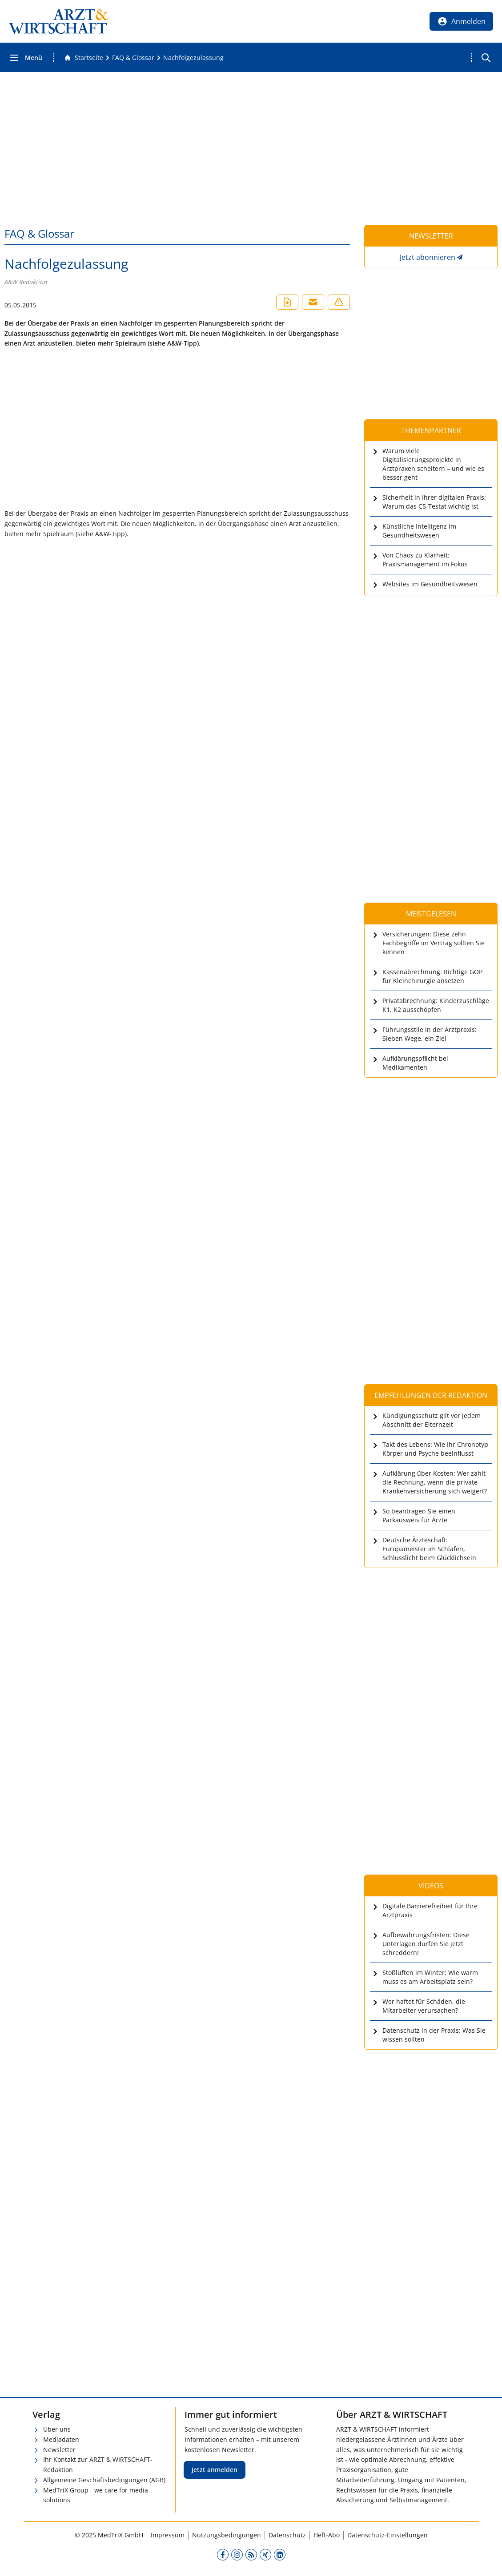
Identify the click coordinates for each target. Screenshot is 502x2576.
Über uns (57, 2429)
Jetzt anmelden (214, 2469)
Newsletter (59, 2449)
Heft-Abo (326, 2535)
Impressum (168, 2535)
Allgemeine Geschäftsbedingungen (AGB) (104, 2480)
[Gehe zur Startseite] (83, 57)
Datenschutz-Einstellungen (387, 2535)
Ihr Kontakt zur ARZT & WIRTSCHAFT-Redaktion (98, 2464)
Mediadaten (61, 2439)
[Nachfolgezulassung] (193, 57)
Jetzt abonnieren (427, 257)
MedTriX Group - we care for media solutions (95, 2495)
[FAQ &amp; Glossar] (133, 57)
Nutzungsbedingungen (226, 2535)
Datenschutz (287, 2535)
